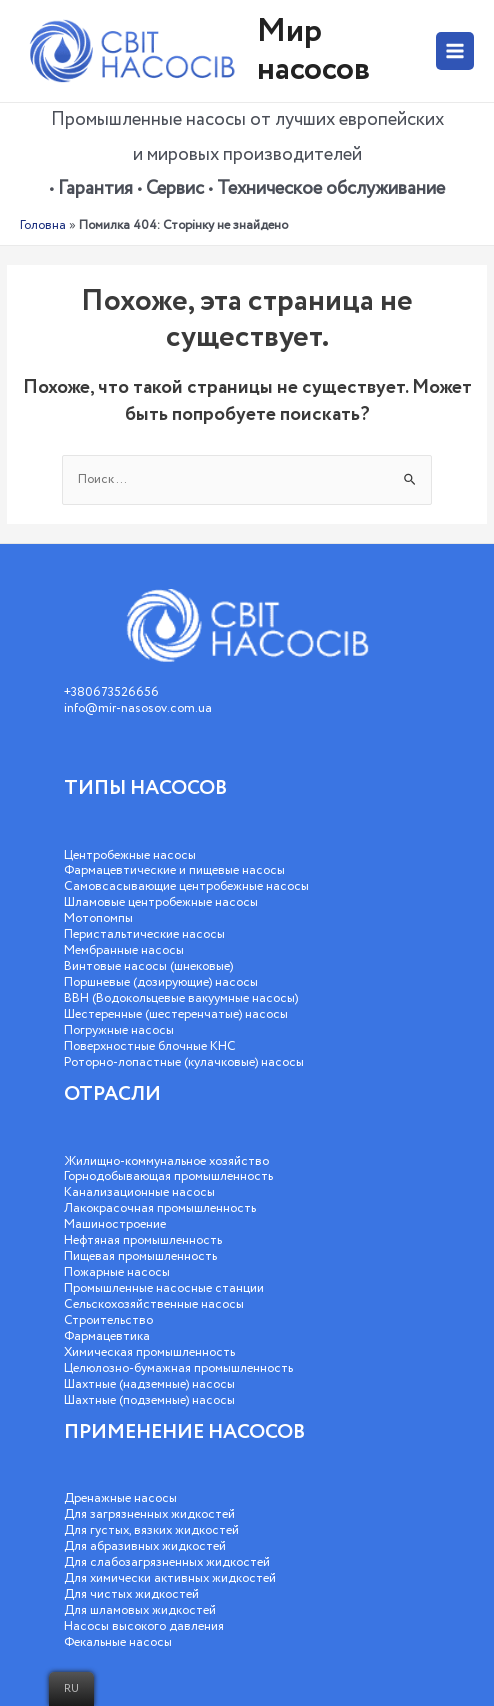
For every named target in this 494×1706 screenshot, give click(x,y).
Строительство (108, 1320)
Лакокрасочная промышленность (160, 1208)
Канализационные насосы (139, 1192)
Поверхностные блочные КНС (150, 1046)
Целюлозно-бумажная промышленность (178, 1368)
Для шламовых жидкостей (140, 1610)
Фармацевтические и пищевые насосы (174, 870)
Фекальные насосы (118, 1642)
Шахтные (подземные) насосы (149, 1400)
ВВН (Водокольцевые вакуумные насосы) (181, 998)
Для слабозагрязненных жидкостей (167, 1562)
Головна (43, 225)
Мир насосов (313, 50)
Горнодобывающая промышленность (168, 1176)
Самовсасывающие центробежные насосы (186, 886)
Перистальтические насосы (144, 934)
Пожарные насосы (117, 1272)
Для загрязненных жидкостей (149, 1514)
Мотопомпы (98, 918)
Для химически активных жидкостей (170, 1578)
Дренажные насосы (120, 1498)
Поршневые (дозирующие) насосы (161, 982)
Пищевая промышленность (140, 1256)
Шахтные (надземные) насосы (149, 1384)
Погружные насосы (119, 1030)
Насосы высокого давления (144, 1626)
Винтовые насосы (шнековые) (148, 966)
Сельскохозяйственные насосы (154, 1304)
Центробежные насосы (130, 855)
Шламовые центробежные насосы (161, 902)
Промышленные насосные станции (164, 1288)
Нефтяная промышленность (143, 1240)
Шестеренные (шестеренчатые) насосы (176, 1014)
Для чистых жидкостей (131, 1594)
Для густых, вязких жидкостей (151, 1530)
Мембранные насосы (124, 950)
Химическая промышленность (149, 1352)
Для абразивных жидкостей (145, 1546)
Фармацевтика (107, 1336)
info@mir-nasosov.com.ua (138, 708)
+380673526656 (111, 692)
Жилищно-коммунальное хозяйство (166, 1161)
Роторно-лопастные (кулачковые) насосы (184, 1062)
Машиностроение (115, 1224)
